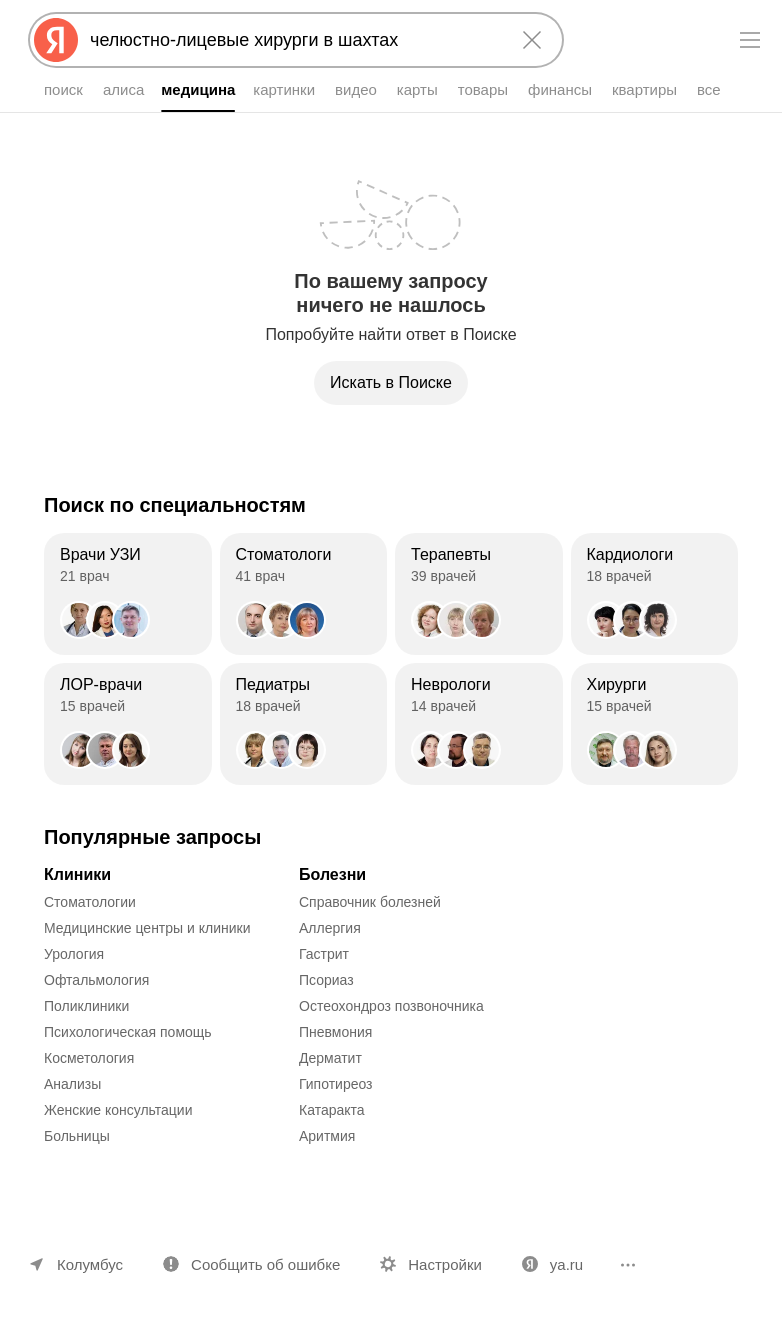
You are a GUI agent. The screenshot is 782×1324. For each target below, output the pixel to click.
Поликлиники (86, 1006)
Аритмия (327, 1136)
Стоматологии (90, 902)
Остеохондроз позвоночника (391, 1006)
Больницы (77, 1136)
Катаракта (332, 1110)
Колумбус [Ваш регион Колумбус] (90, 1264)
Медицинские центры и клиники (147, 928)
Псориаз (326, 980)
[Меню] (750, 40)
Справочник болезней (370, 902)
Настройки (445, 1264)
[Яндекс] (56, 40)
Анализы (72, 1084)
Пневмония (335, 1032)
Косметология (89, 1058)
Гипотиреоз (336, 1084)
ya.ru (566, 1264)
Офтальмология (96, 980)
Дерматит (330, 1058)
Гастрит (324, 954)
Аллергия (330, 928)
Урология (74, 954)
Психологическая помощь (128, 1032)
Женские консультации (118, 1110)
